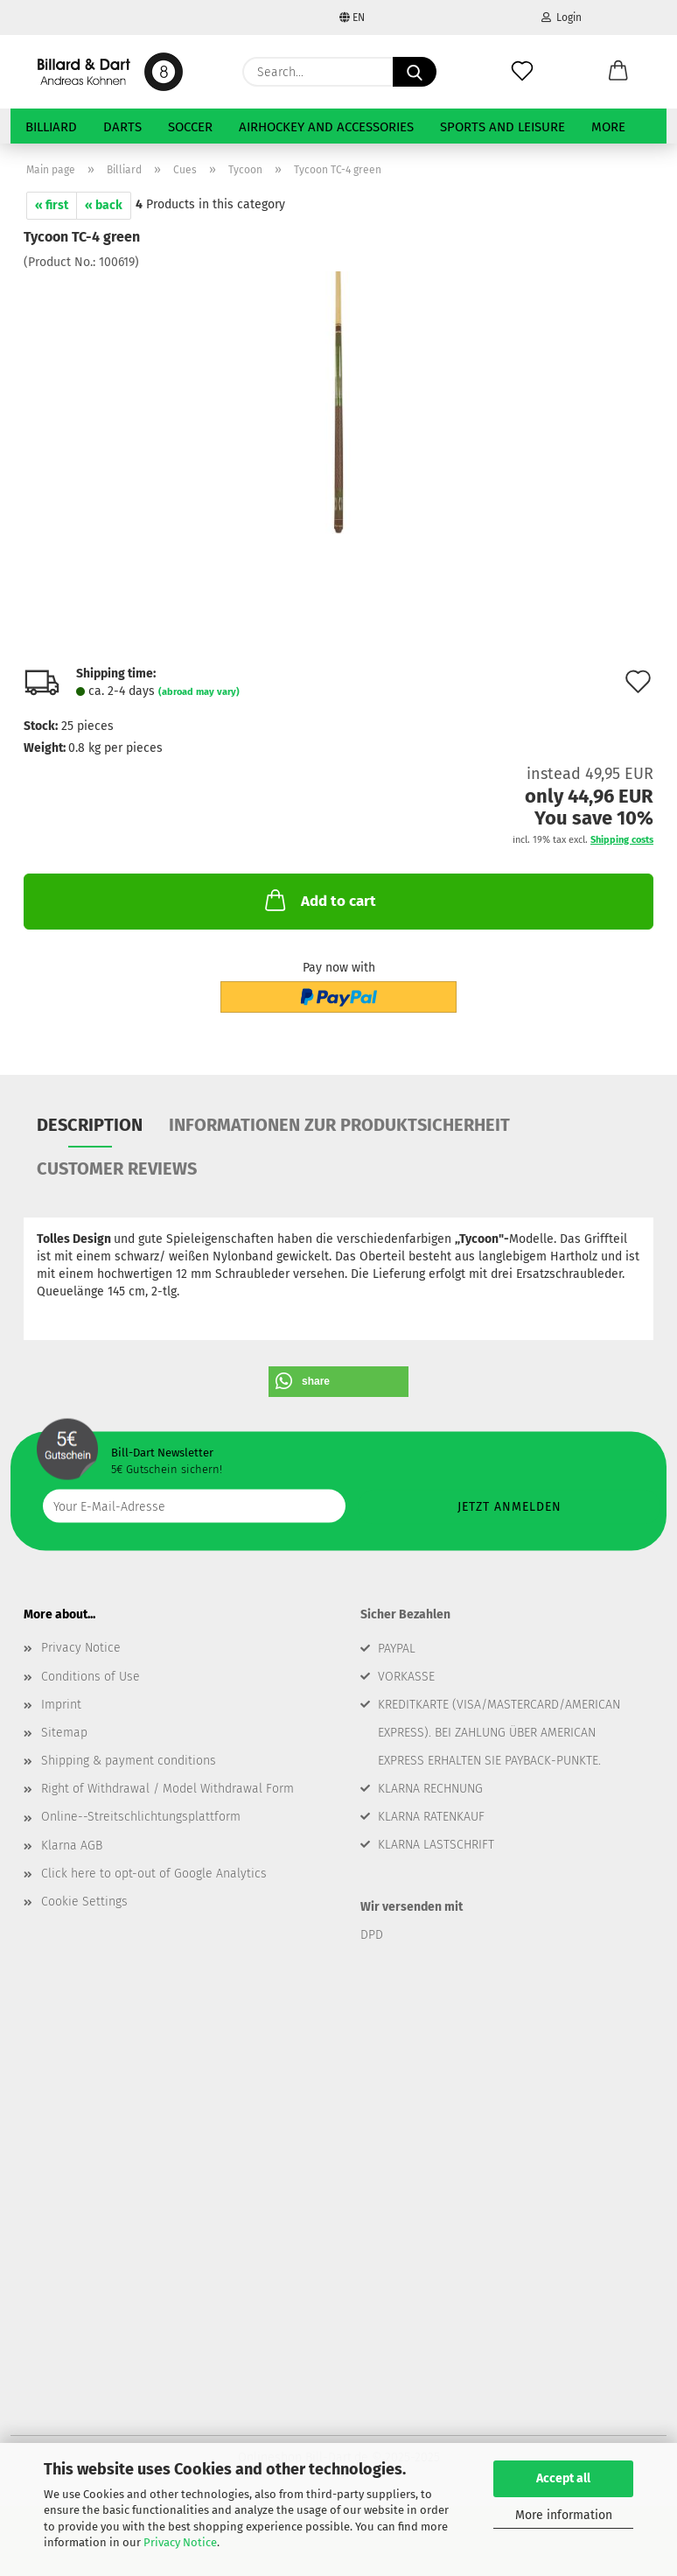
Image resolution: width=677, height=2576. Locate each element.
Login (561, 17)
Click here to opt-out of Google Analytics (154, 1873)
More (608, 127)
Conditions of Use (90, 1676)
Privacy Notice (180, 2542)
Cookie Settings (84, 1901)
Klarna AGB (71, 1845)
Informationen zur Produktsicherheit (339, 1124)
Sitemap (64, 1732)
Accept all (563, 2478)
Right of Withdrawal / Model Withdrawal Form (167, 1788)
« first (51, 205)
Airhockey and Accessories (326, 127)
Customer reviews (117, 1168)
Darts (122, 127)
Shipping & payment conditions (128, 1760)
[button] (618, 72)
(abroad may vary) (199, 692)
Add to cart (319, 900)
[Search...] (414, 72)
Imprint (61, 1704)
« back (103, 205)
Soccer (190, 127)
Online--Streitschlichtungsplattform (141, 1816)
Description (90, 1124)
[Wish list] (522, 72)
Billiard (51, 127)
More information (563, 2515)
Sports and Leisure (502, 127)
